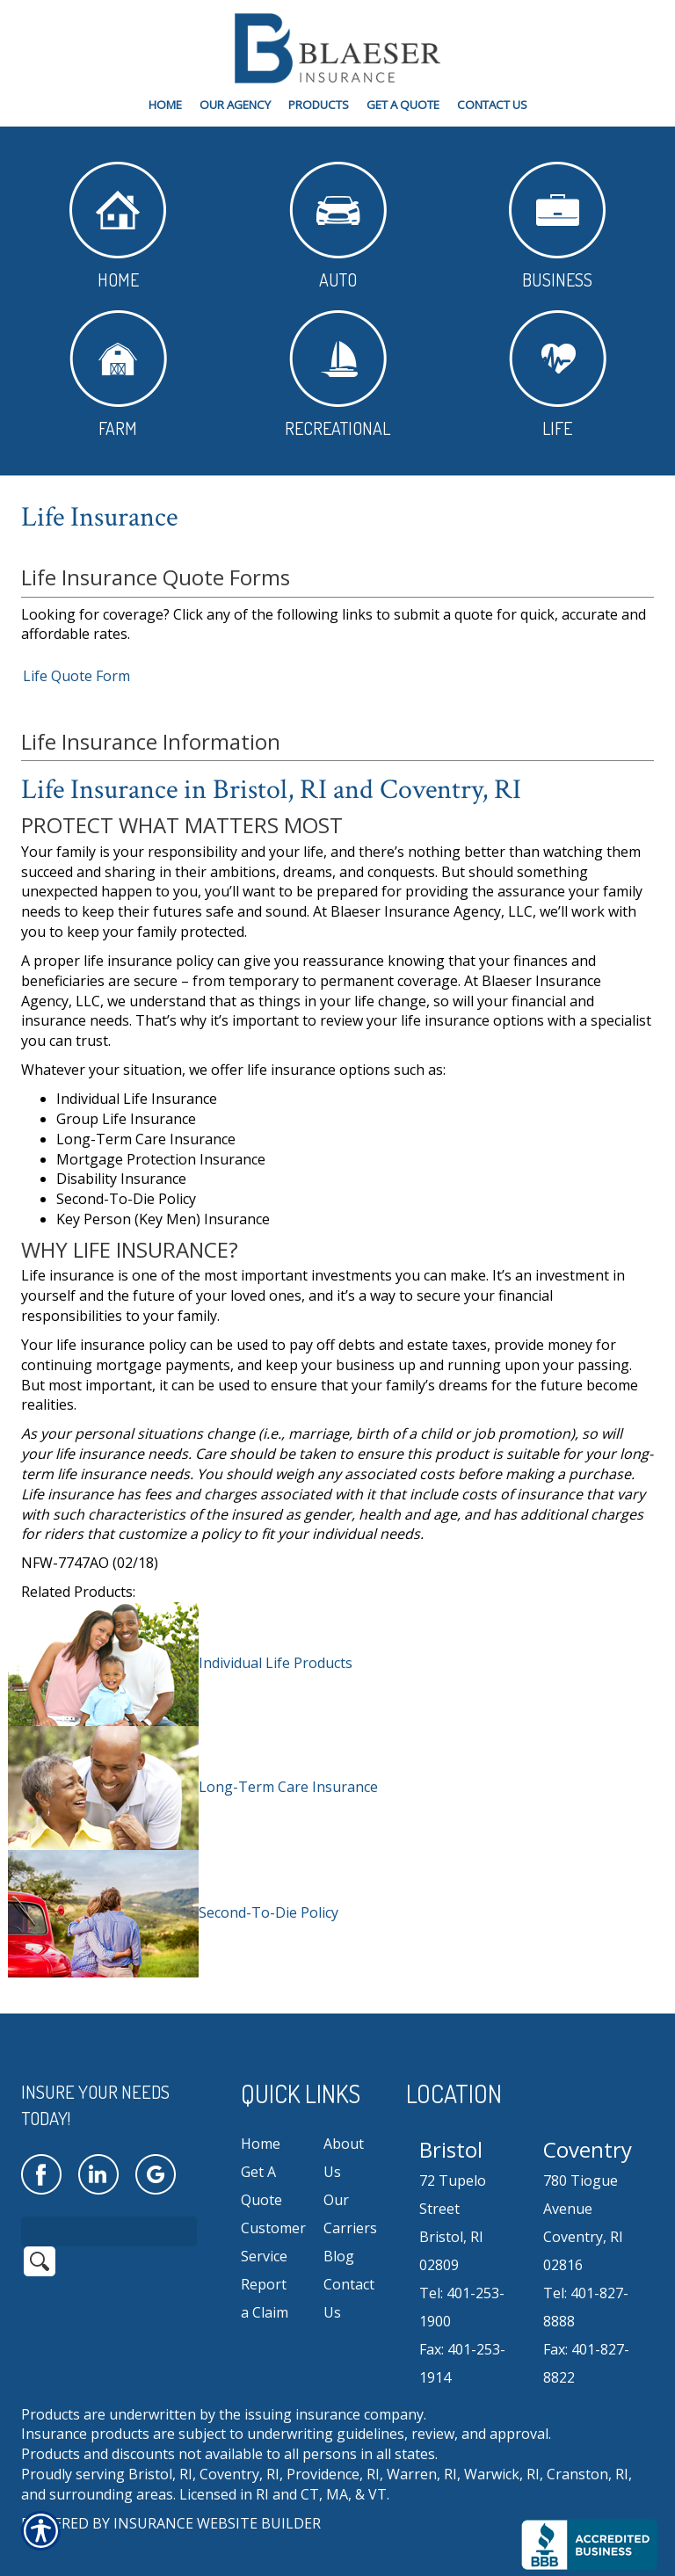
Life (557, 374)
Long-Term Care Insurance (288, 1786)
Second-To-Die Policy (268, 1912)
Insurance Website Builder (217, 2500)
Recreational (337, 374)
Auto (338, 226)
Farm (118, 374)
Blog (338, 2233)
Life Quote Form (76, 676)
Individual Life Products (275, 1663)
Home (117, 226)
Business (557, 226)
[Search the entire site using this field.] (109, 2208)
